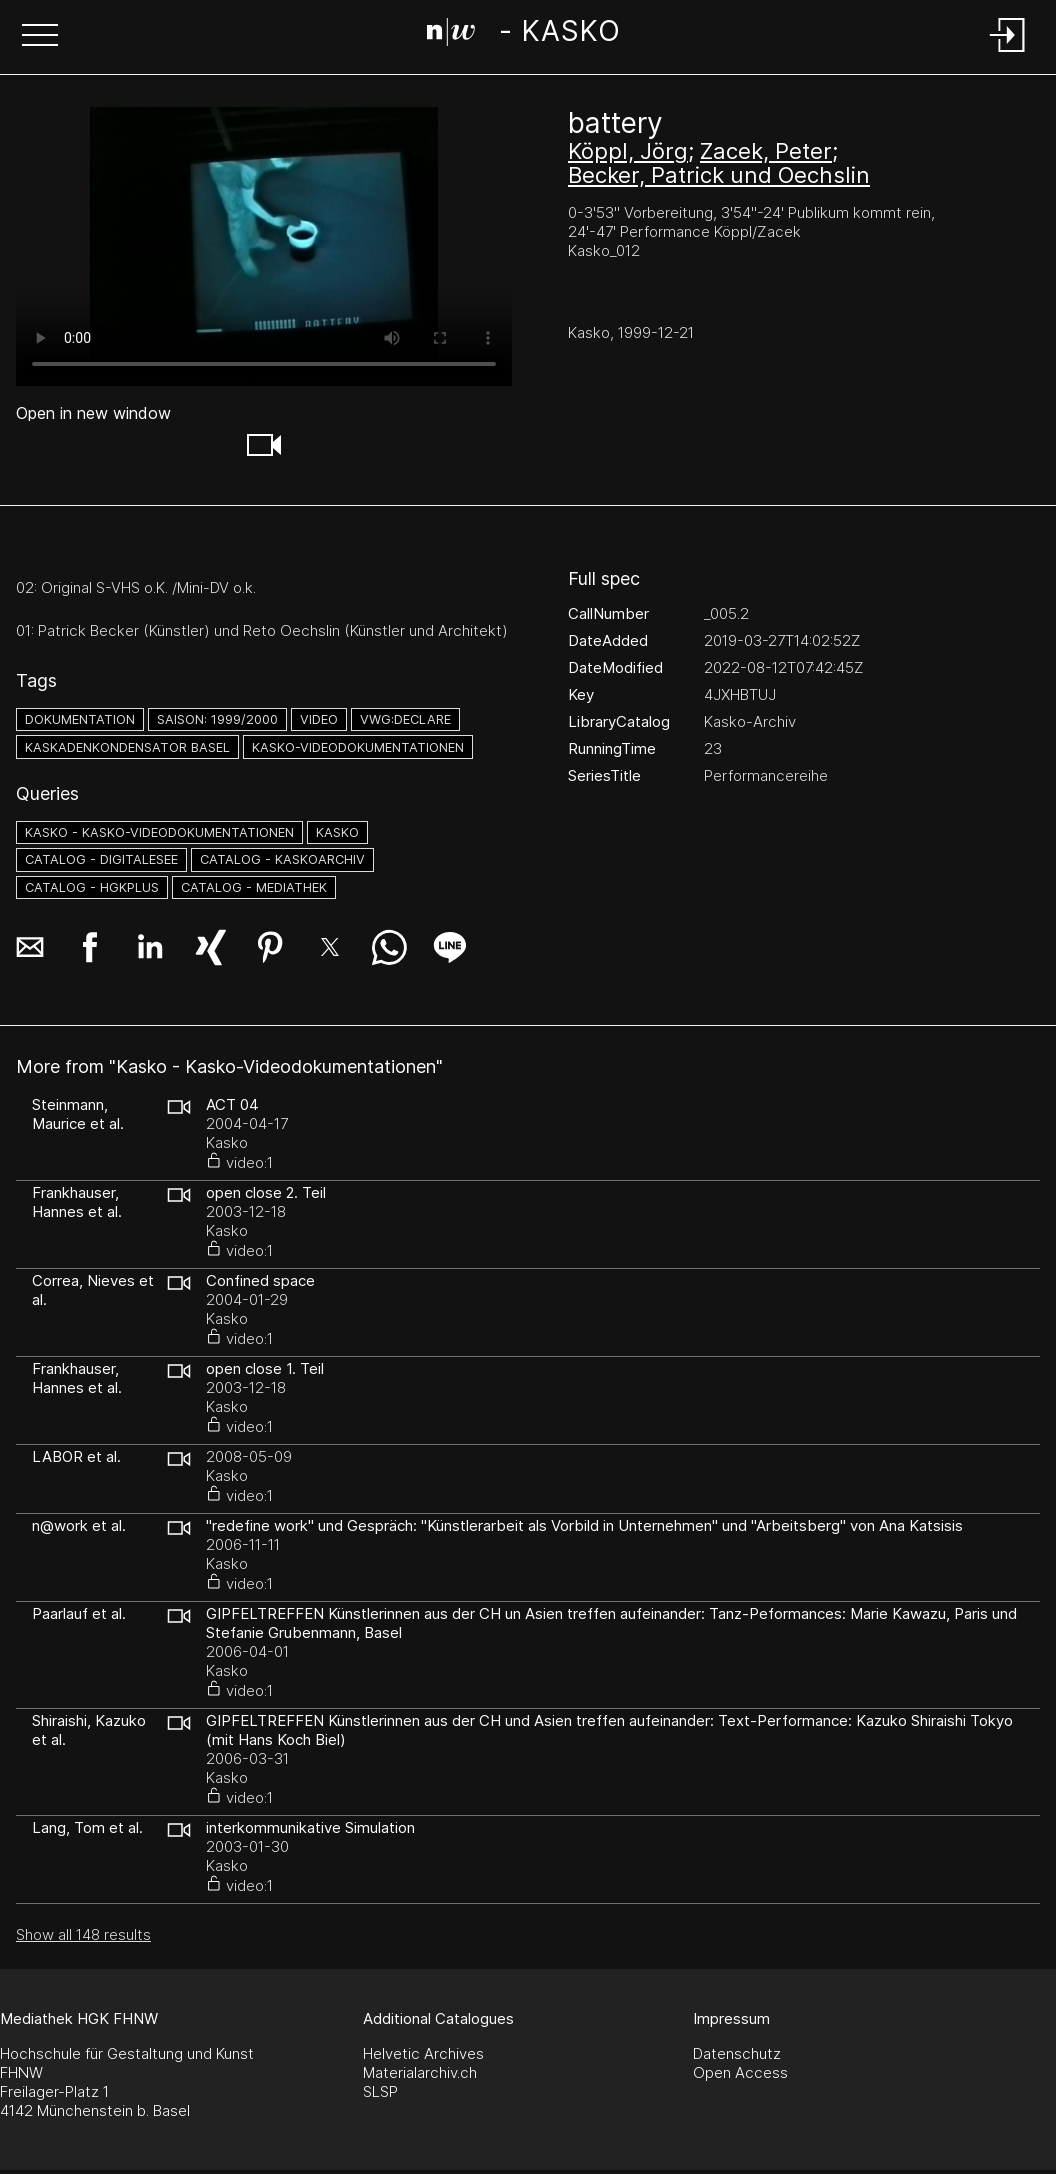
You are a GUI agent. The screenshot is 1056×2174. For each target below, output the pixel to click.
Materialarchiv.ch (420, 2072)
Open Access (740, 2072)
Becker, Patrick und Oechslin (719, 175)
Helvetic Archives (423, 2053)
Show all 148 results (83, 1934)
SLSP (380, 2091)
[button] (40, 37)
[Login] (1008, 53)
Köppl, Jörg (628, 151)
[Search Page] (523, 35)
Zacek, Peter (766, 151)
